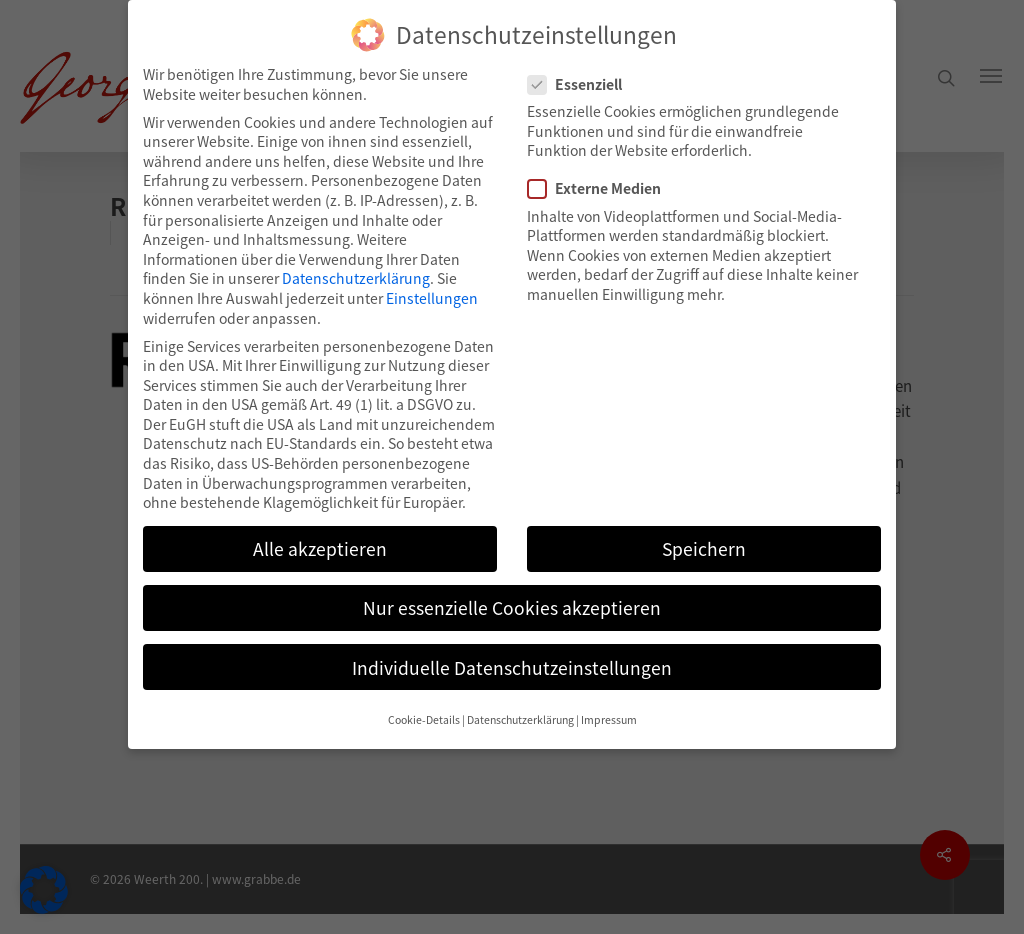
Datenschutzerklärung (356, 278)
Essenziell (583, 84)
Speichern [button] (704, 548)
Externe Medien (602, 188)
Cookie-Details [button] (424, 719)
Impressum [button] (609, 719)
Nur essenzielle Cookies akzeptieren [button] (512, 607)
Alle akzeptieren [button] (320, 548)
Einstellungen (432, 298)
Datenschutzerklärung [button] (520, 719)
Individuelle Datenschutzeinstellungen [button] (512, 667)
